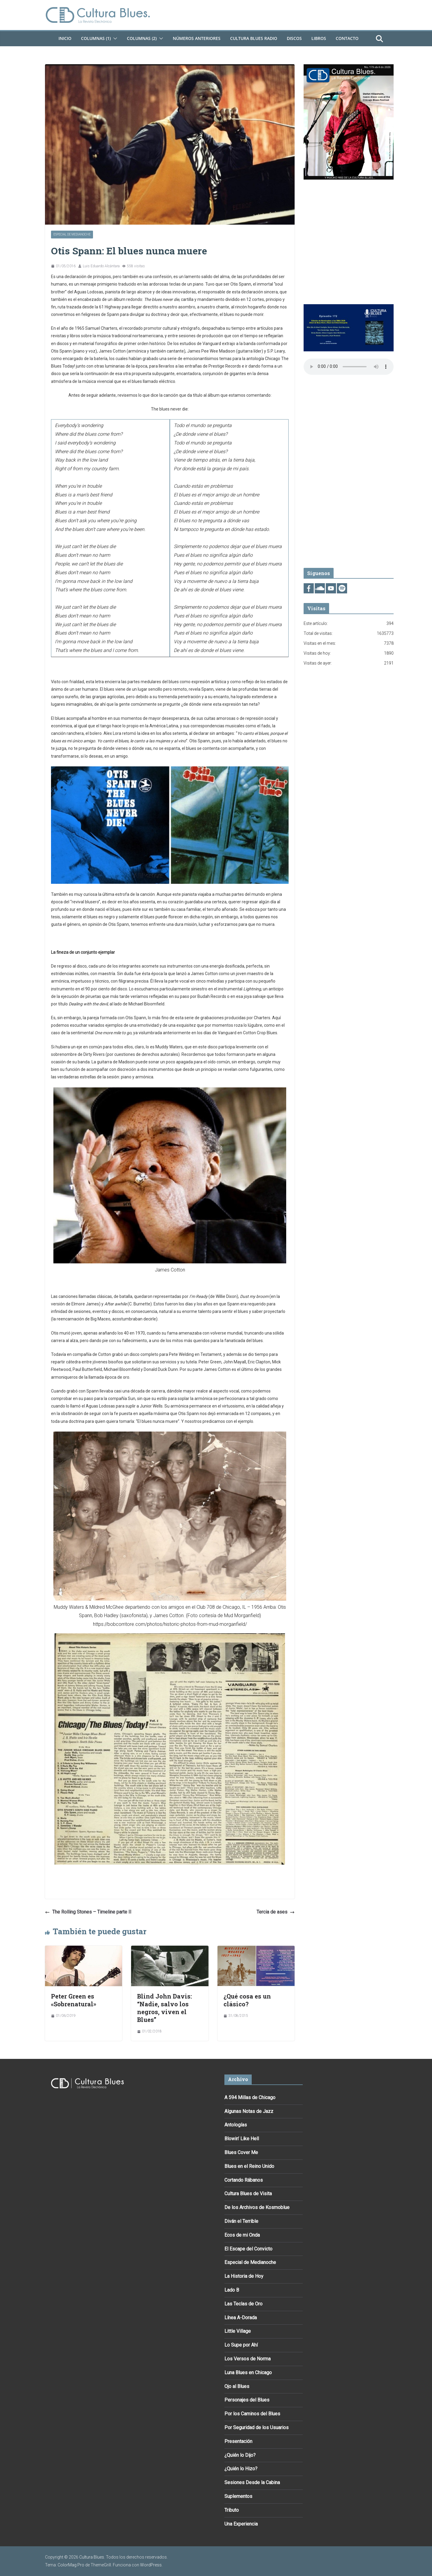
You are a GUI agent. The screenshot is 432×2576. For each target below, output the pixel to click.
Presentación (238, 2441)
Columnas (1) (96, 38)
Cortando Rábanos (243, 2180)
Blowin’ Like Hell (241, 2138)
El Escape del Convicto (248, 2249)
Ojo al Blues (236, 2386)
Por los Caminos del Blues (252, 2414)
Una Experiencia (241, 2524)
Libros (318, 38)
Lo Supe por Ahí (241, 2345)
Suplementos (238, 2496)
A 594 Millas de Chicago (249, 2097)
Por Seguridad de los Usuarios (256, 2427)
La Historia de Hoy (243, 2276)
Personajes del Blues (246, 2400)
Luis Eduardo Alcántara (101, 266)
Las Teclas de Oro (243, 2304)
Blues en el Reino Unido (249, 2166)
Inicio (64, 38)
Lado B (231, 2290)
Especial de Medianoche (72, 234)
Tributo (231, 2510)
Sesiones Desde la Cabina (252, 2482)
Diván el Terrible (241, 2221)
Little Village (237, 2331)
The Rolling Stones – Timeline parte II (88, 1912)
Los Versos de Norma (247, 2359)
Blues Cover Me (241, 2152)
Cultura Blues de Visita (248, 2193)
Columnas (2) (142, 38)
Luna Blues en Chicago (248, 2372)
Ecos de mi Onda (242, 2235)
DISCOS (294, 38)
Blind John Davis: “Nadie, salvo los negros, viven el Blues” (164, 2007)
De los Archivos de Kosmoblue (257, 2207)
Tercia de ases (275, 1912)
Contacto (347, 38)
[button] (114, 38)
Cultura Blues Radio (253, 38)
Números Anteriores (196, 38)
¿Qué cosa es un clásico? (247, 2000)
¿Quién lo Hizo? (240, 2468)
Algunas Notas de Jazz (248, 2111)
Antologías (235, 2125)
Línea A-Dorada (240, 2317)
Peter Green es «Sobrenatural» (73, 2000)
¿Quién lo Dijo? (240, 2455)
